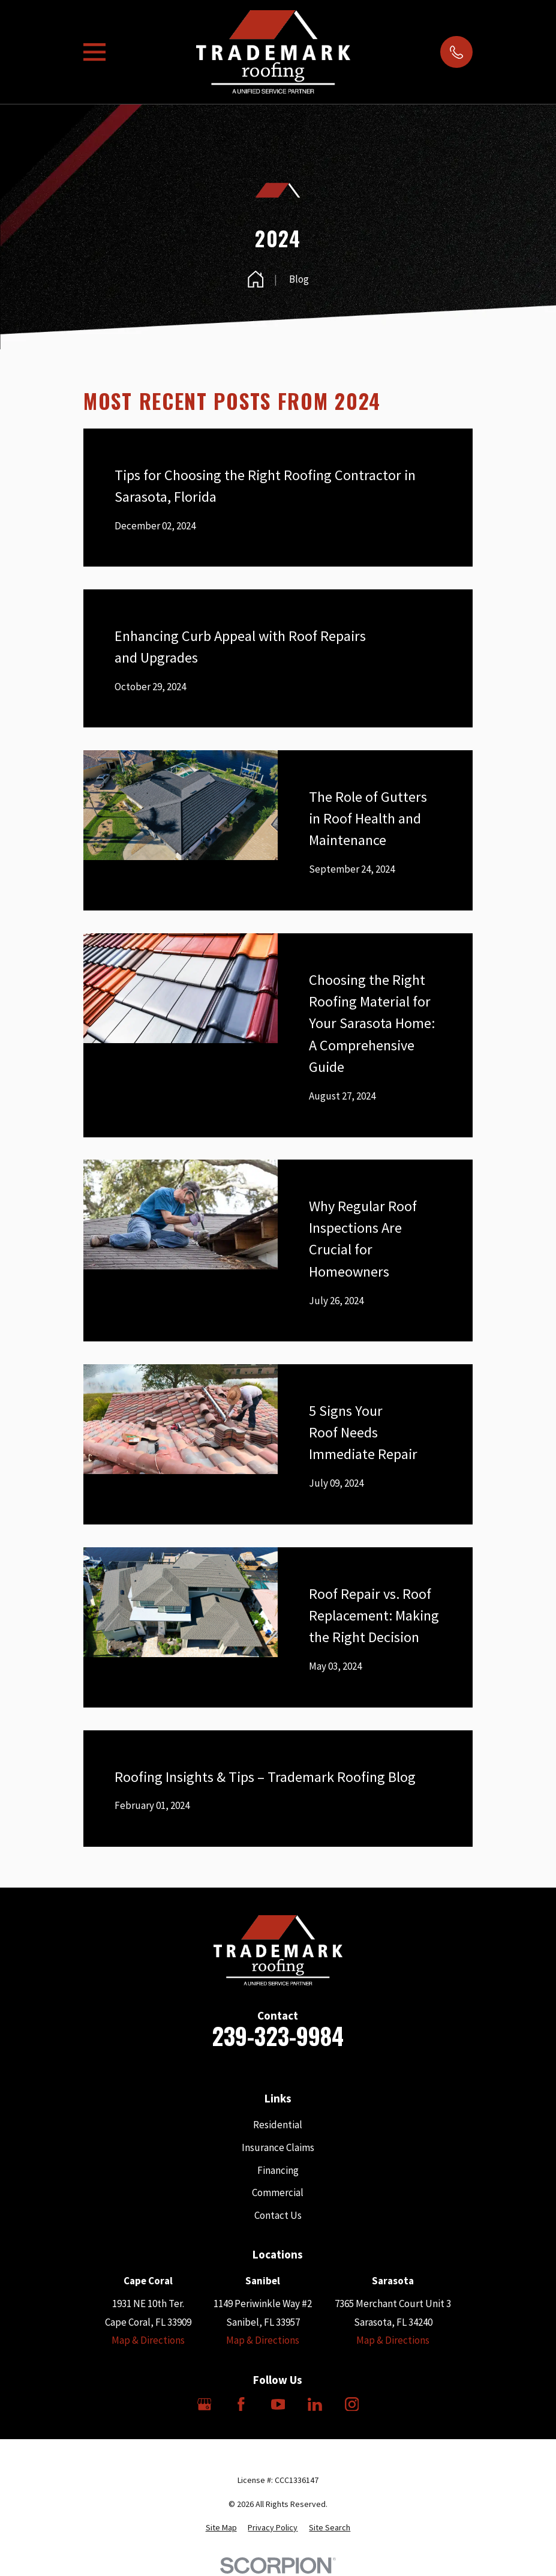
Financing (278, 2170)
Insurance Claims (278, 2147)
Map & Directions (148, 2340)
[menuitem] (221, 2528)
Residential (277, 2124)
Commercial (277, 2192)
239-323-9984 (278, 2035)
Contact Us (278, 2215)
